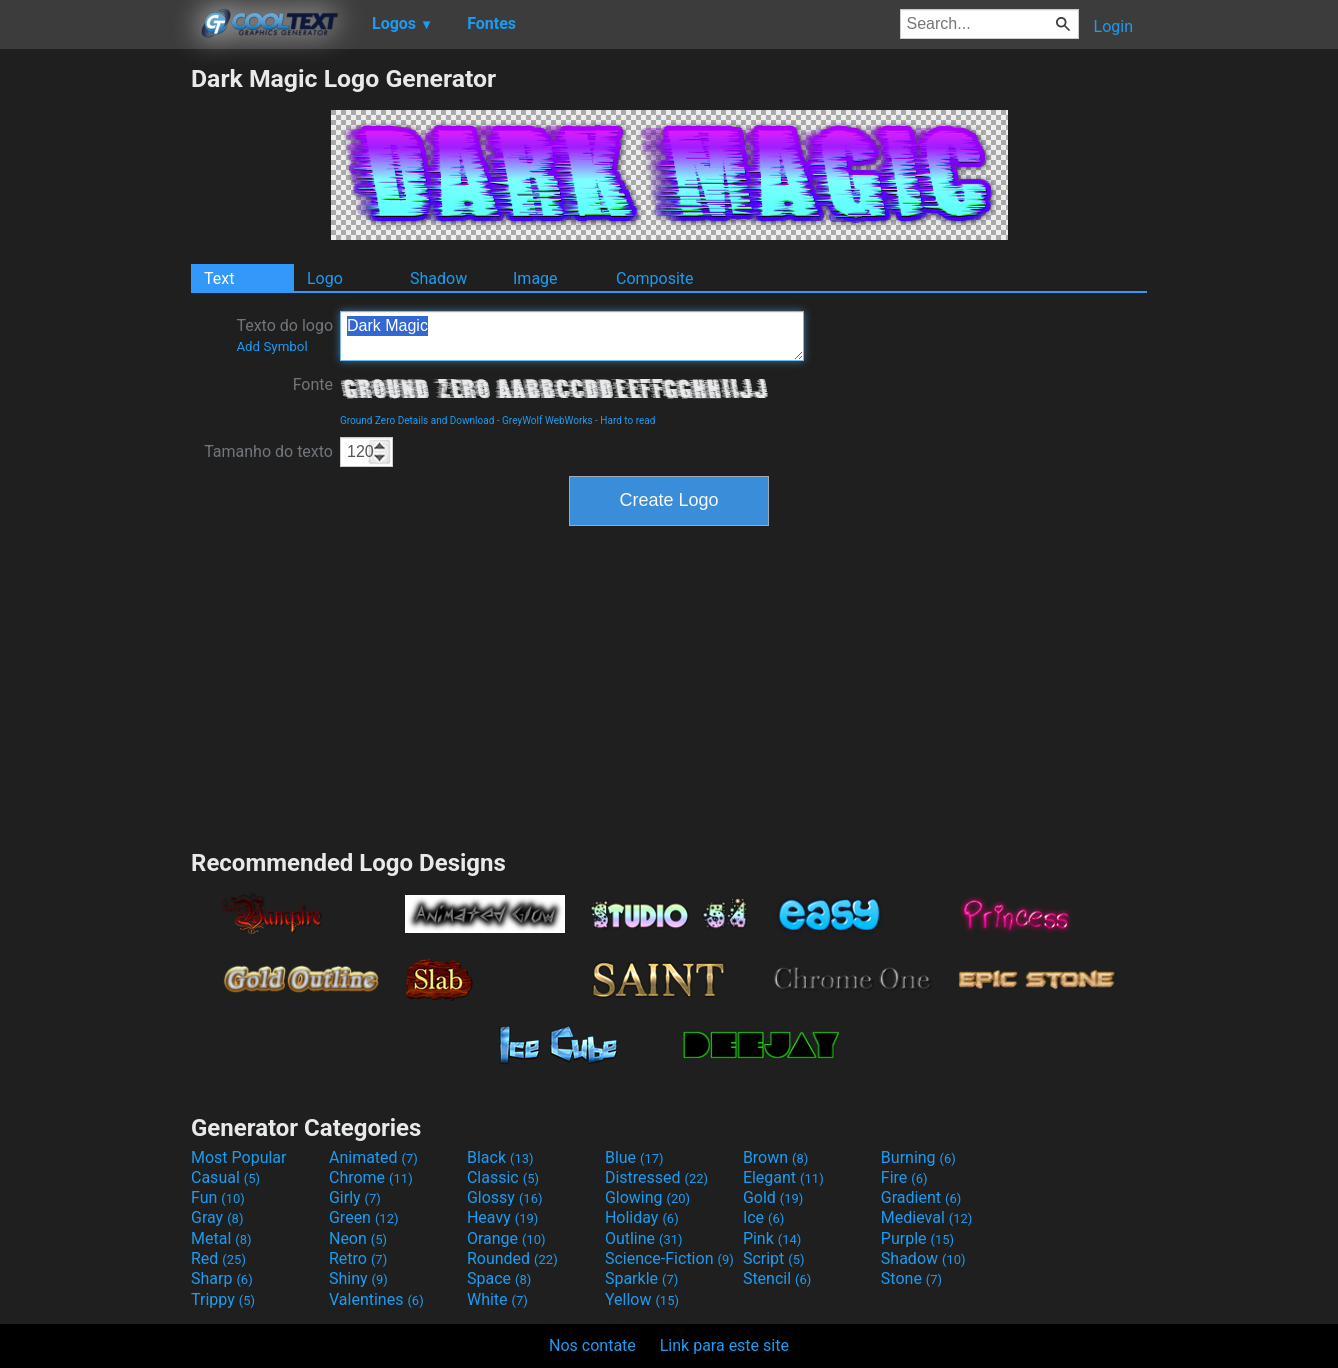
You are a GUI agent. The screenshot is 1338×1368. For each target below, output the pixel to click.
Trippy (223, 1299)
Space (499, 1278)
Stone (911, 1278)
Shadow (438, 278)
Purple (917, 1238)
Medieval (927, 1217)
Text (219, 278)
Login (1113, 26)
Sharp (222, 1278)
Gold (773, 1197)
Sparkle (641, 1278)
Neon (358, 1238)
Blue (634, 1157)
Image (535, 278)
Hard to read (627, 420)
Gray (217, 1217)
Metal (221, 1238)
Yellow (642, 1299)
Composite (655, 278)
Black (500, 1157)
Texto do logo (284, 335)
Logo (325, 278)
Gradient (921, 1197)
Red (218, 1258)
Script (774, 1258)
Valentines (376, 1299)
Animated (373, 1157)
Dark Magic (572, 336)
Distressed (656, 1177)
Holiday (642, 1217)
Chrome (371, 1177)
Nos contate (592, 1345)
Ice (763, 1217)
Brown (775, 1157)
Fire (904, 1177)
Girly (355, 1197)
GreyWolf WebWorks (547, 420)
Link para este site (724, 1345)
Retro (358, 1258)
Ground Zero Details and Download (417, 420)
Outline (644, 1238)
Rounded (512, 1258)
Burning (918, 1157)
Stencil (777, 1278)
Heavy (502, 1217)
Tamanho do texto (268, 451)
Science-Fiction (669, 1258)
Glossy (505, 1197)
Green (364, 1217)
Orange (506, 1238)
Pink (772, 1238)
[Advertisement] (95, 364)
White (497, 1299)
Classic (503, 1177)
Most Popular (239, 1157)
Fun (218, 1197)
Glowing (647, 1197)
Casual (225, 1177)
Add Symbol (271, 346)
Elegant (783, 1177)
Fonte (313, 384)
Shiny (358, 1278)
